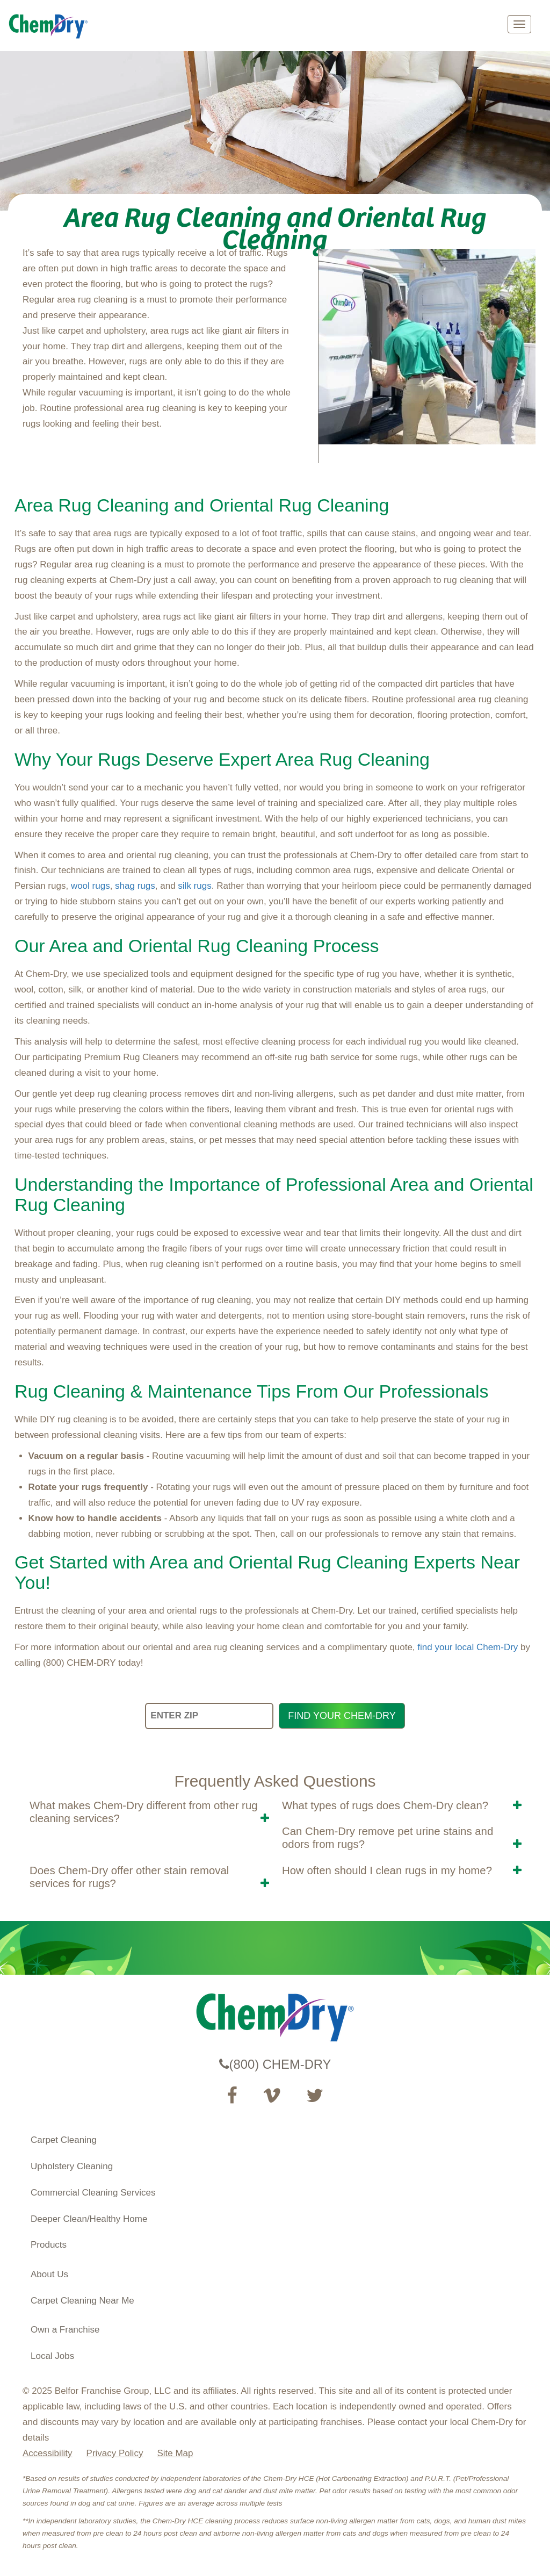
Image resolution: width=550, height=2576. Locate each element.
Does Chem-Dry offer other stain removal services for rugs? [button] (129, 1877)
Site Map (175, 2453)
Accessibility (48, 2453)
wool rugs (90, 886)
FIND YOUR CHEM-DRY (341, 1715)
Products (49, 2245)
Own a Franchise (65, 2330)
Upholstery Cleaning (72, 2166)
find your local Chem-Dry (467, 1647)
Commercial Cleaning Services (93, 2193)
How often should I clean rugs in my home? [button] (387, 1870)
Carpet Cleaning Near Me (82, 2301)
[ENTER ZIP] (209, 1716)
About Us (49, 2274)
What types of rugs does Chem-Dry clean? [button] (385, 1805)
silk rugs (194, 886)
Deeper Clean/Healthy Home (89, 2219)
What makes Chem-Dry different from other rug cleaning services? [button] (144, 1812)
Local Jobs (52, 2356)
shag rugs (135, 886)
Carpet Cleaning (64, 2140)
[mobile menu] (519, 24)
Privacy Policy (114, 2453)
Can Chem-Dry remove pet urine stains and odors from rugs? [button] (387, 1837)
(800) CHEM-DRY (275, 2064)
